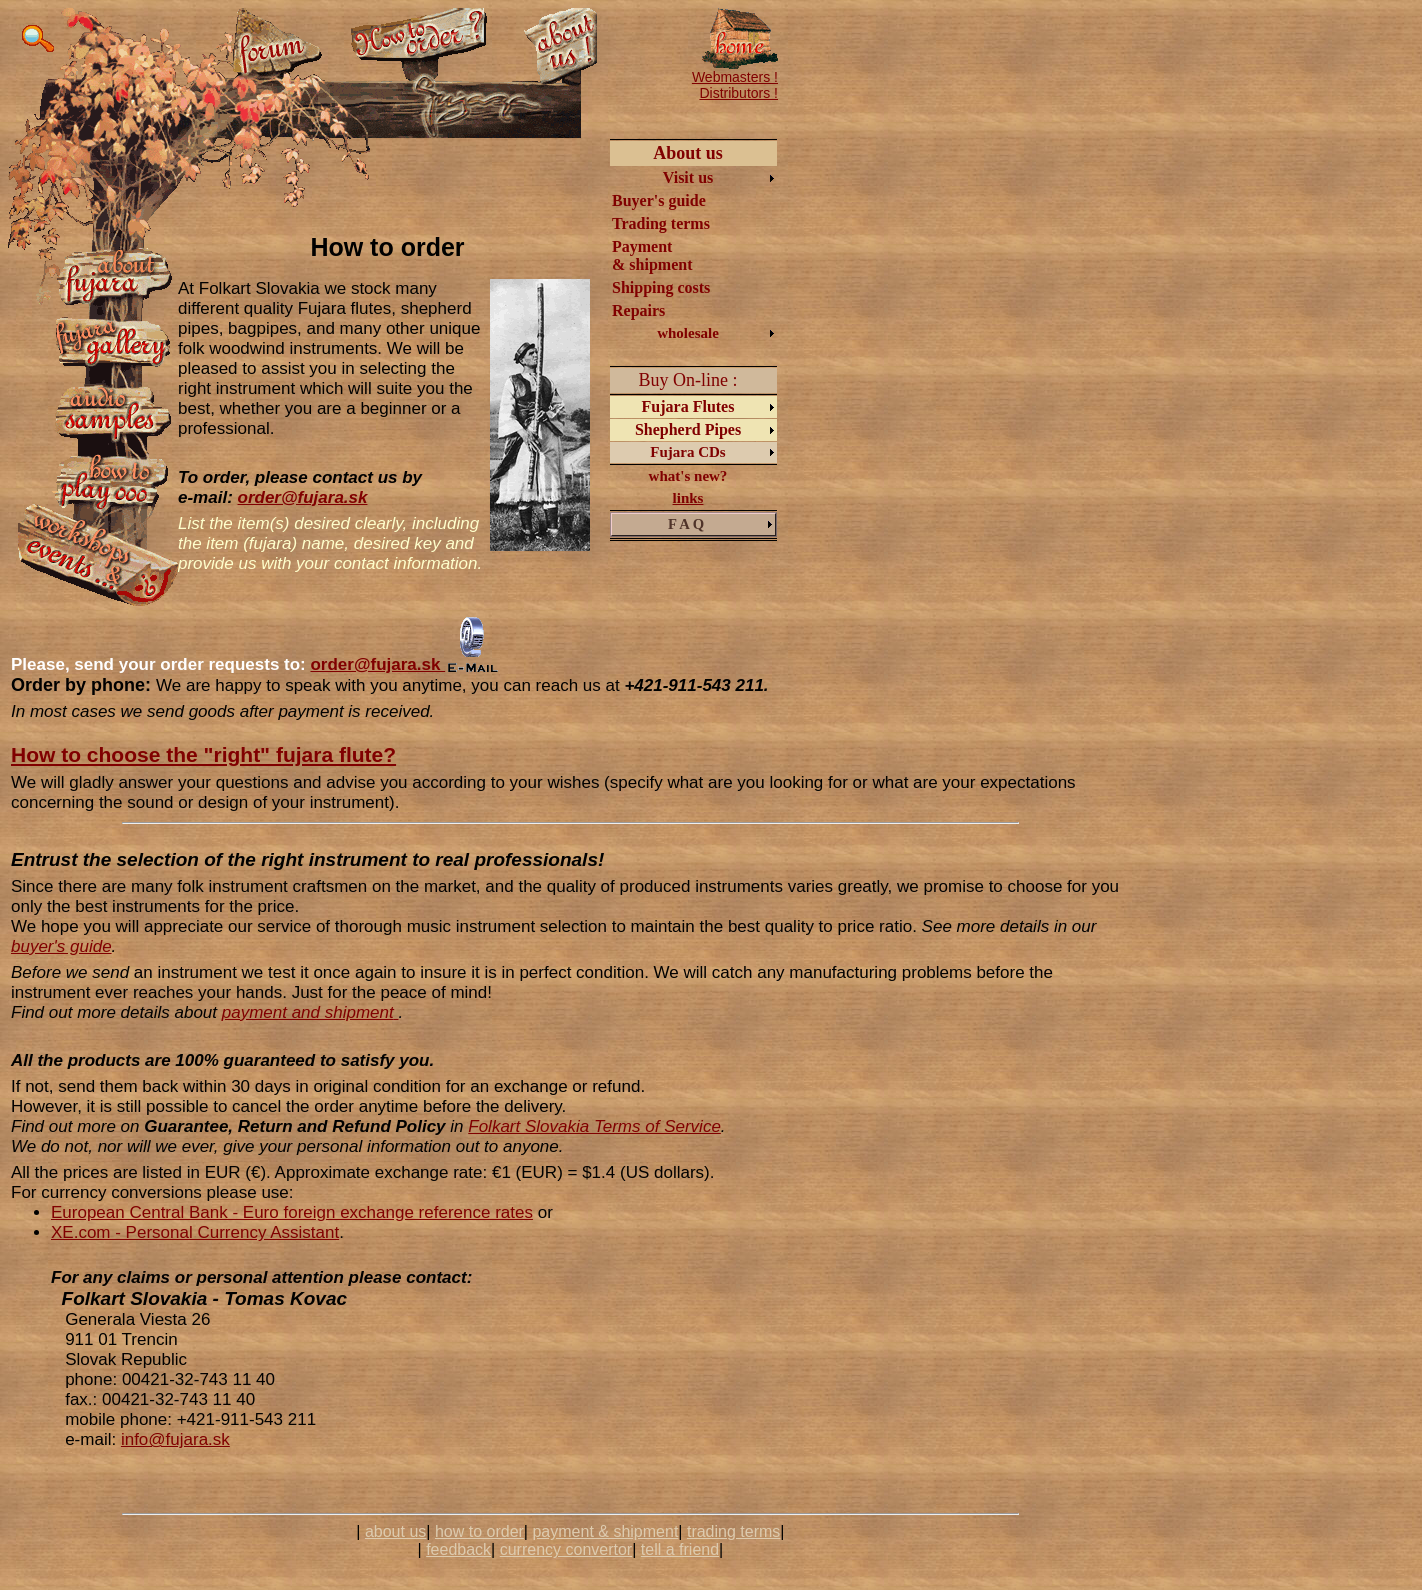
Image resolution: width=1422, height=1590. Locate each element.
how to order (479, 1531)
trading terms (733, 1531)
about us (395, 1531)
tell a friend (680, 1549)
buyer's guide (61, 946)
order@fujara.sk (303, 497)
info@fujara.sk (175, 1439)
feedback (458, 1549)
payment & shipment (605, 1531)
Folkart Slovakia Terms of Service (594, 1126)
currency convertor (566, 1549)
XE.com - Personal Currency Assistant (195, 1232)
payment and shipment (308, 1012)
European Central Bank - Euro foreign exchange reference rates (292, 1212)
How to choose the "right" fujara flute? (203, 754)
